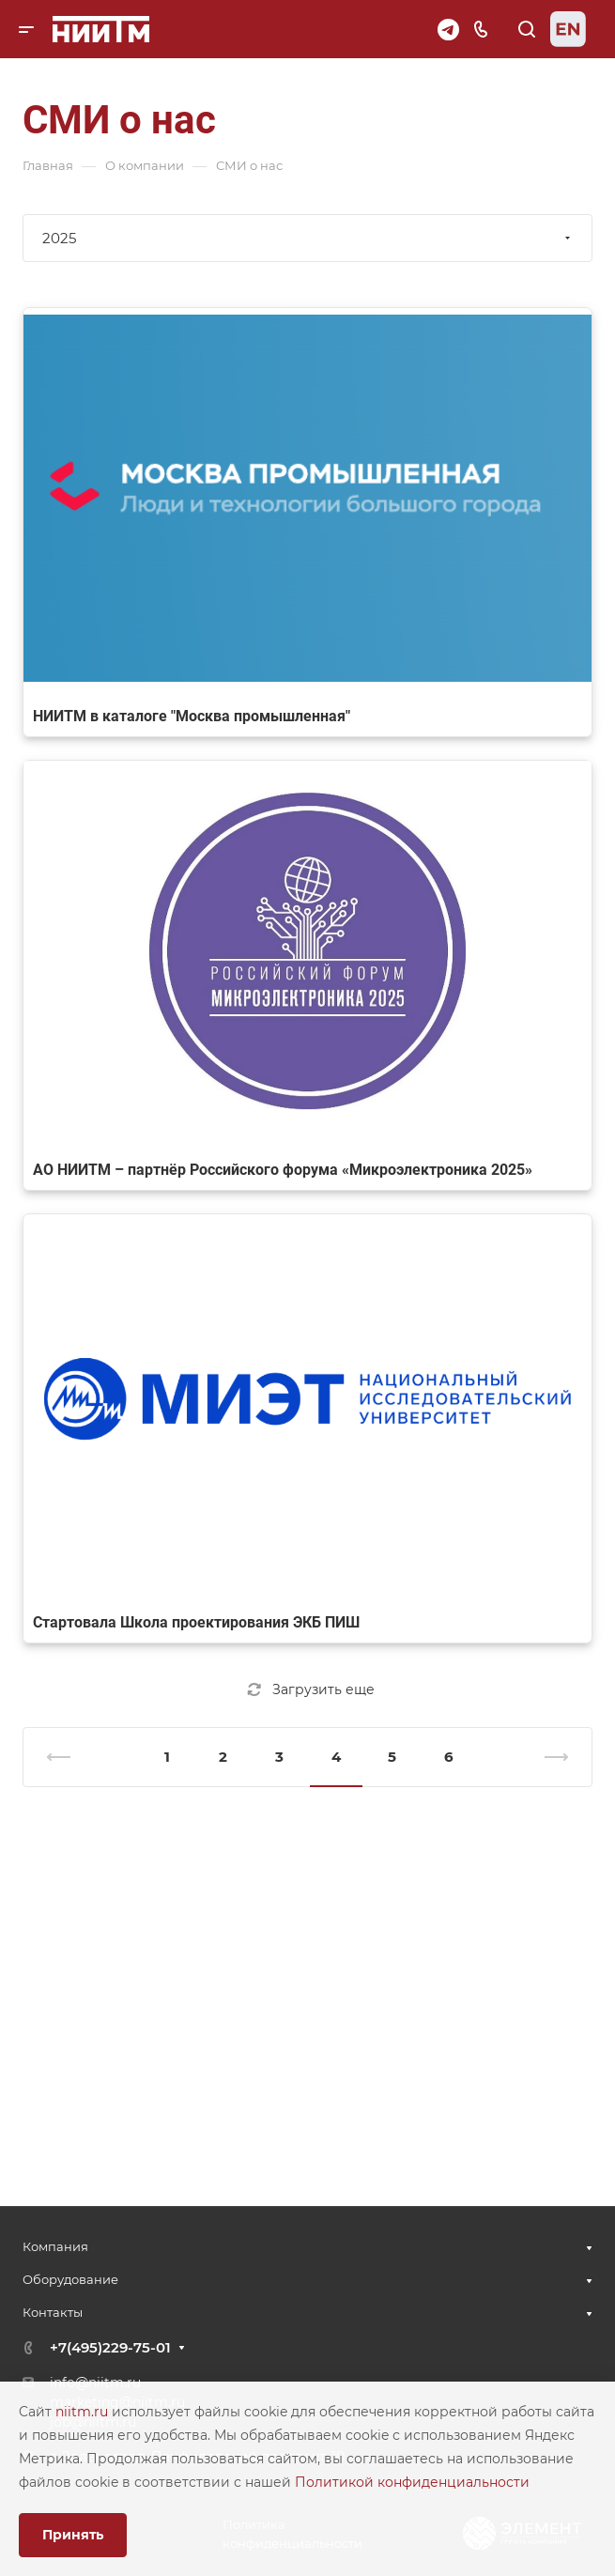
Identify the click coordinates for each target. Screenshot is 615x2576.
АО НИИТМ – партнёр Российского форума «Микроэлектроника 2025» (282, 1170)
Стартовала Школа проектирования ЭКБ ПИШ (196, 1622)
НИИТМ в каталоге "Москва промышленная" (191, 716)
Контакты (53, 2312)
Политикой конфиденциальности (412, 2482)
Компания (55, 2246)
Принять (72, 2534)
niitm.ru (83, 2411)
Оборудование (70, 2279)
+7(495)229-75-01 (110, 2347)
